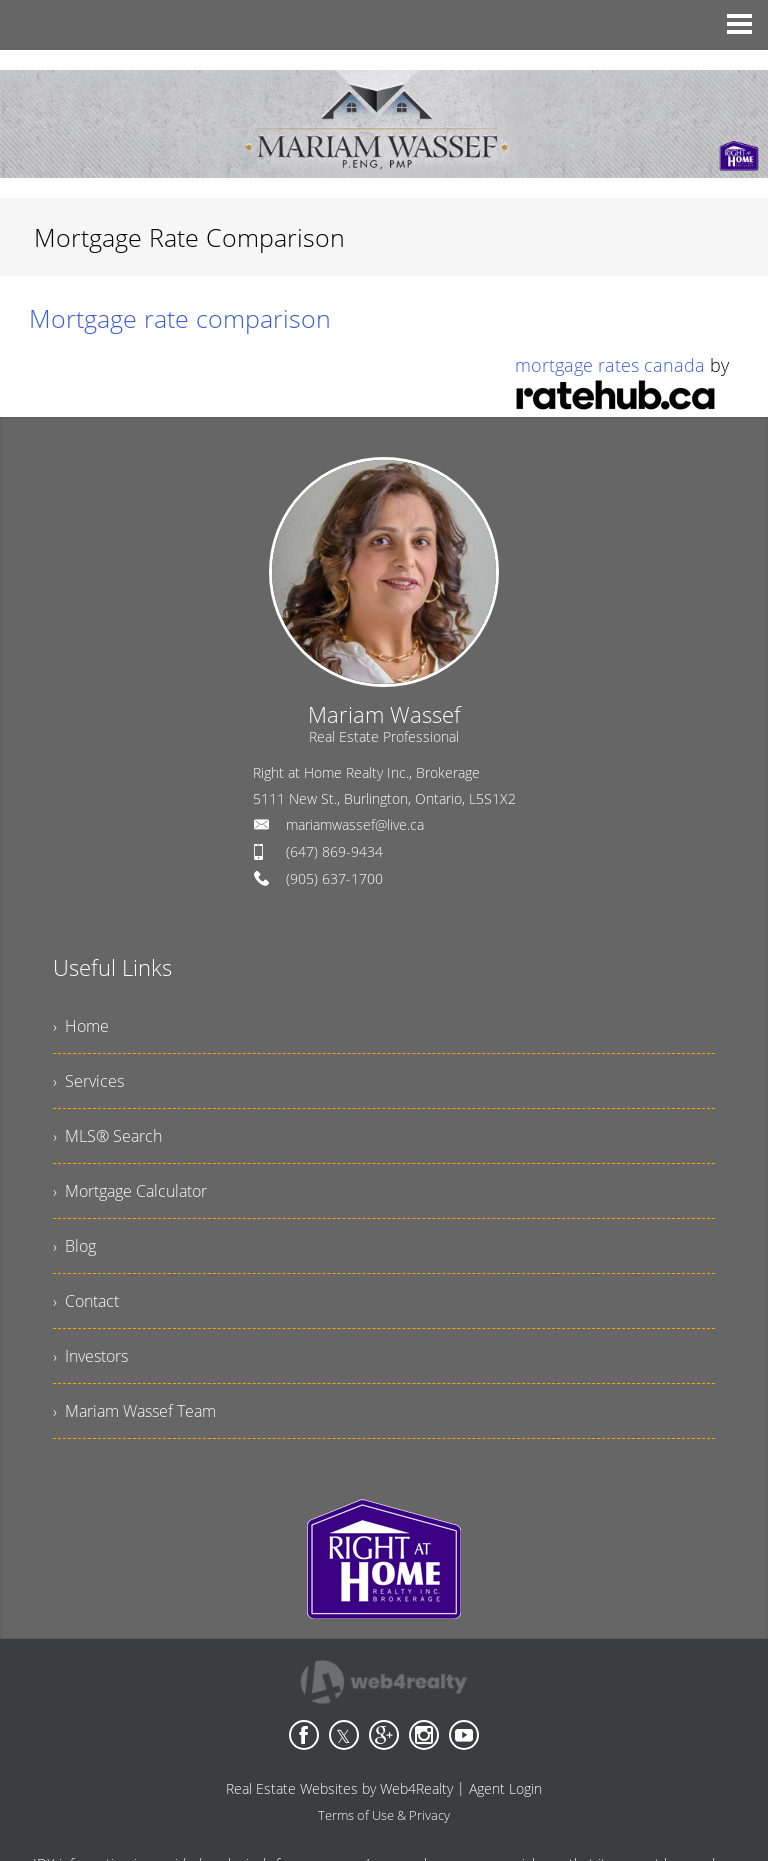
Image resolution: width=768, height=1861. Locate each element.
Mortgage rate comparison (180, 318)
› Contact (86, 1301)
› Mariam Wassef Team (134, 1411)
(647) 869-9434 (334, 851)
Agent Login (505, 1788)
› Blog (74, 1246)
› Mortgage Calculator (130, 1191)
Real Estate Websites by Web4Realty (339, 1788)
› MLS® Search (107, 1136)
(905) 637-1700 (334, 878)
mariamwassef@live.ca (355, 824)
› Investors (90, 1356)
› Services (88, 1081)
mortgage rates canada (610, 365)
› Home (81, 1026)
